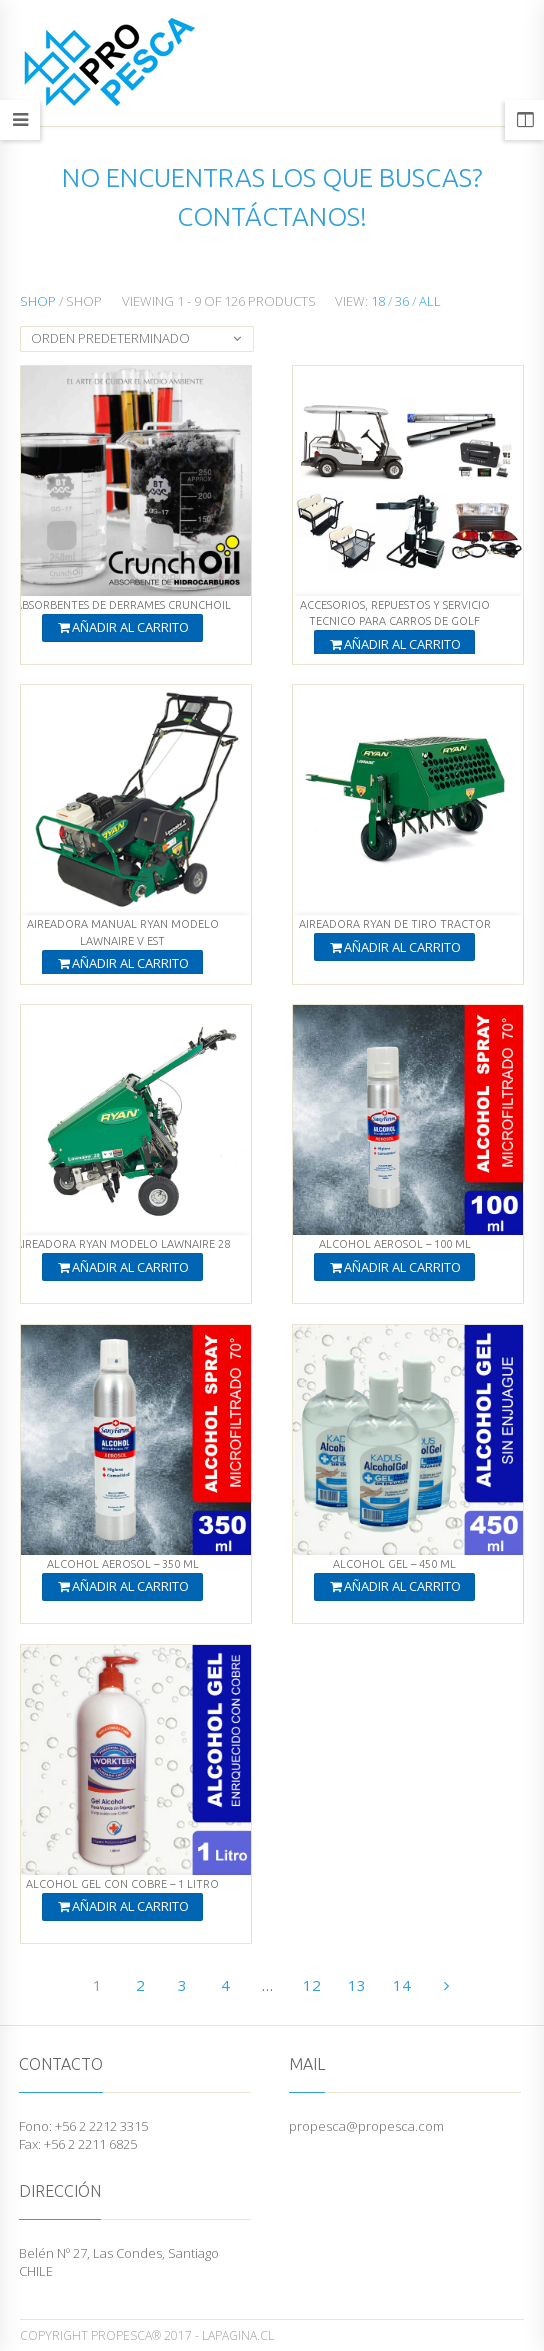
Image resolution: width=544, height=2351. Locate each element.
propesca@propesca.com (366, 2126)
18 (378, 301)
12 (312, 1985)
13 (357, 1985)
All (430, 301)
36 (402, 301)
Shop (38, 301)
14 (402, 1985)
